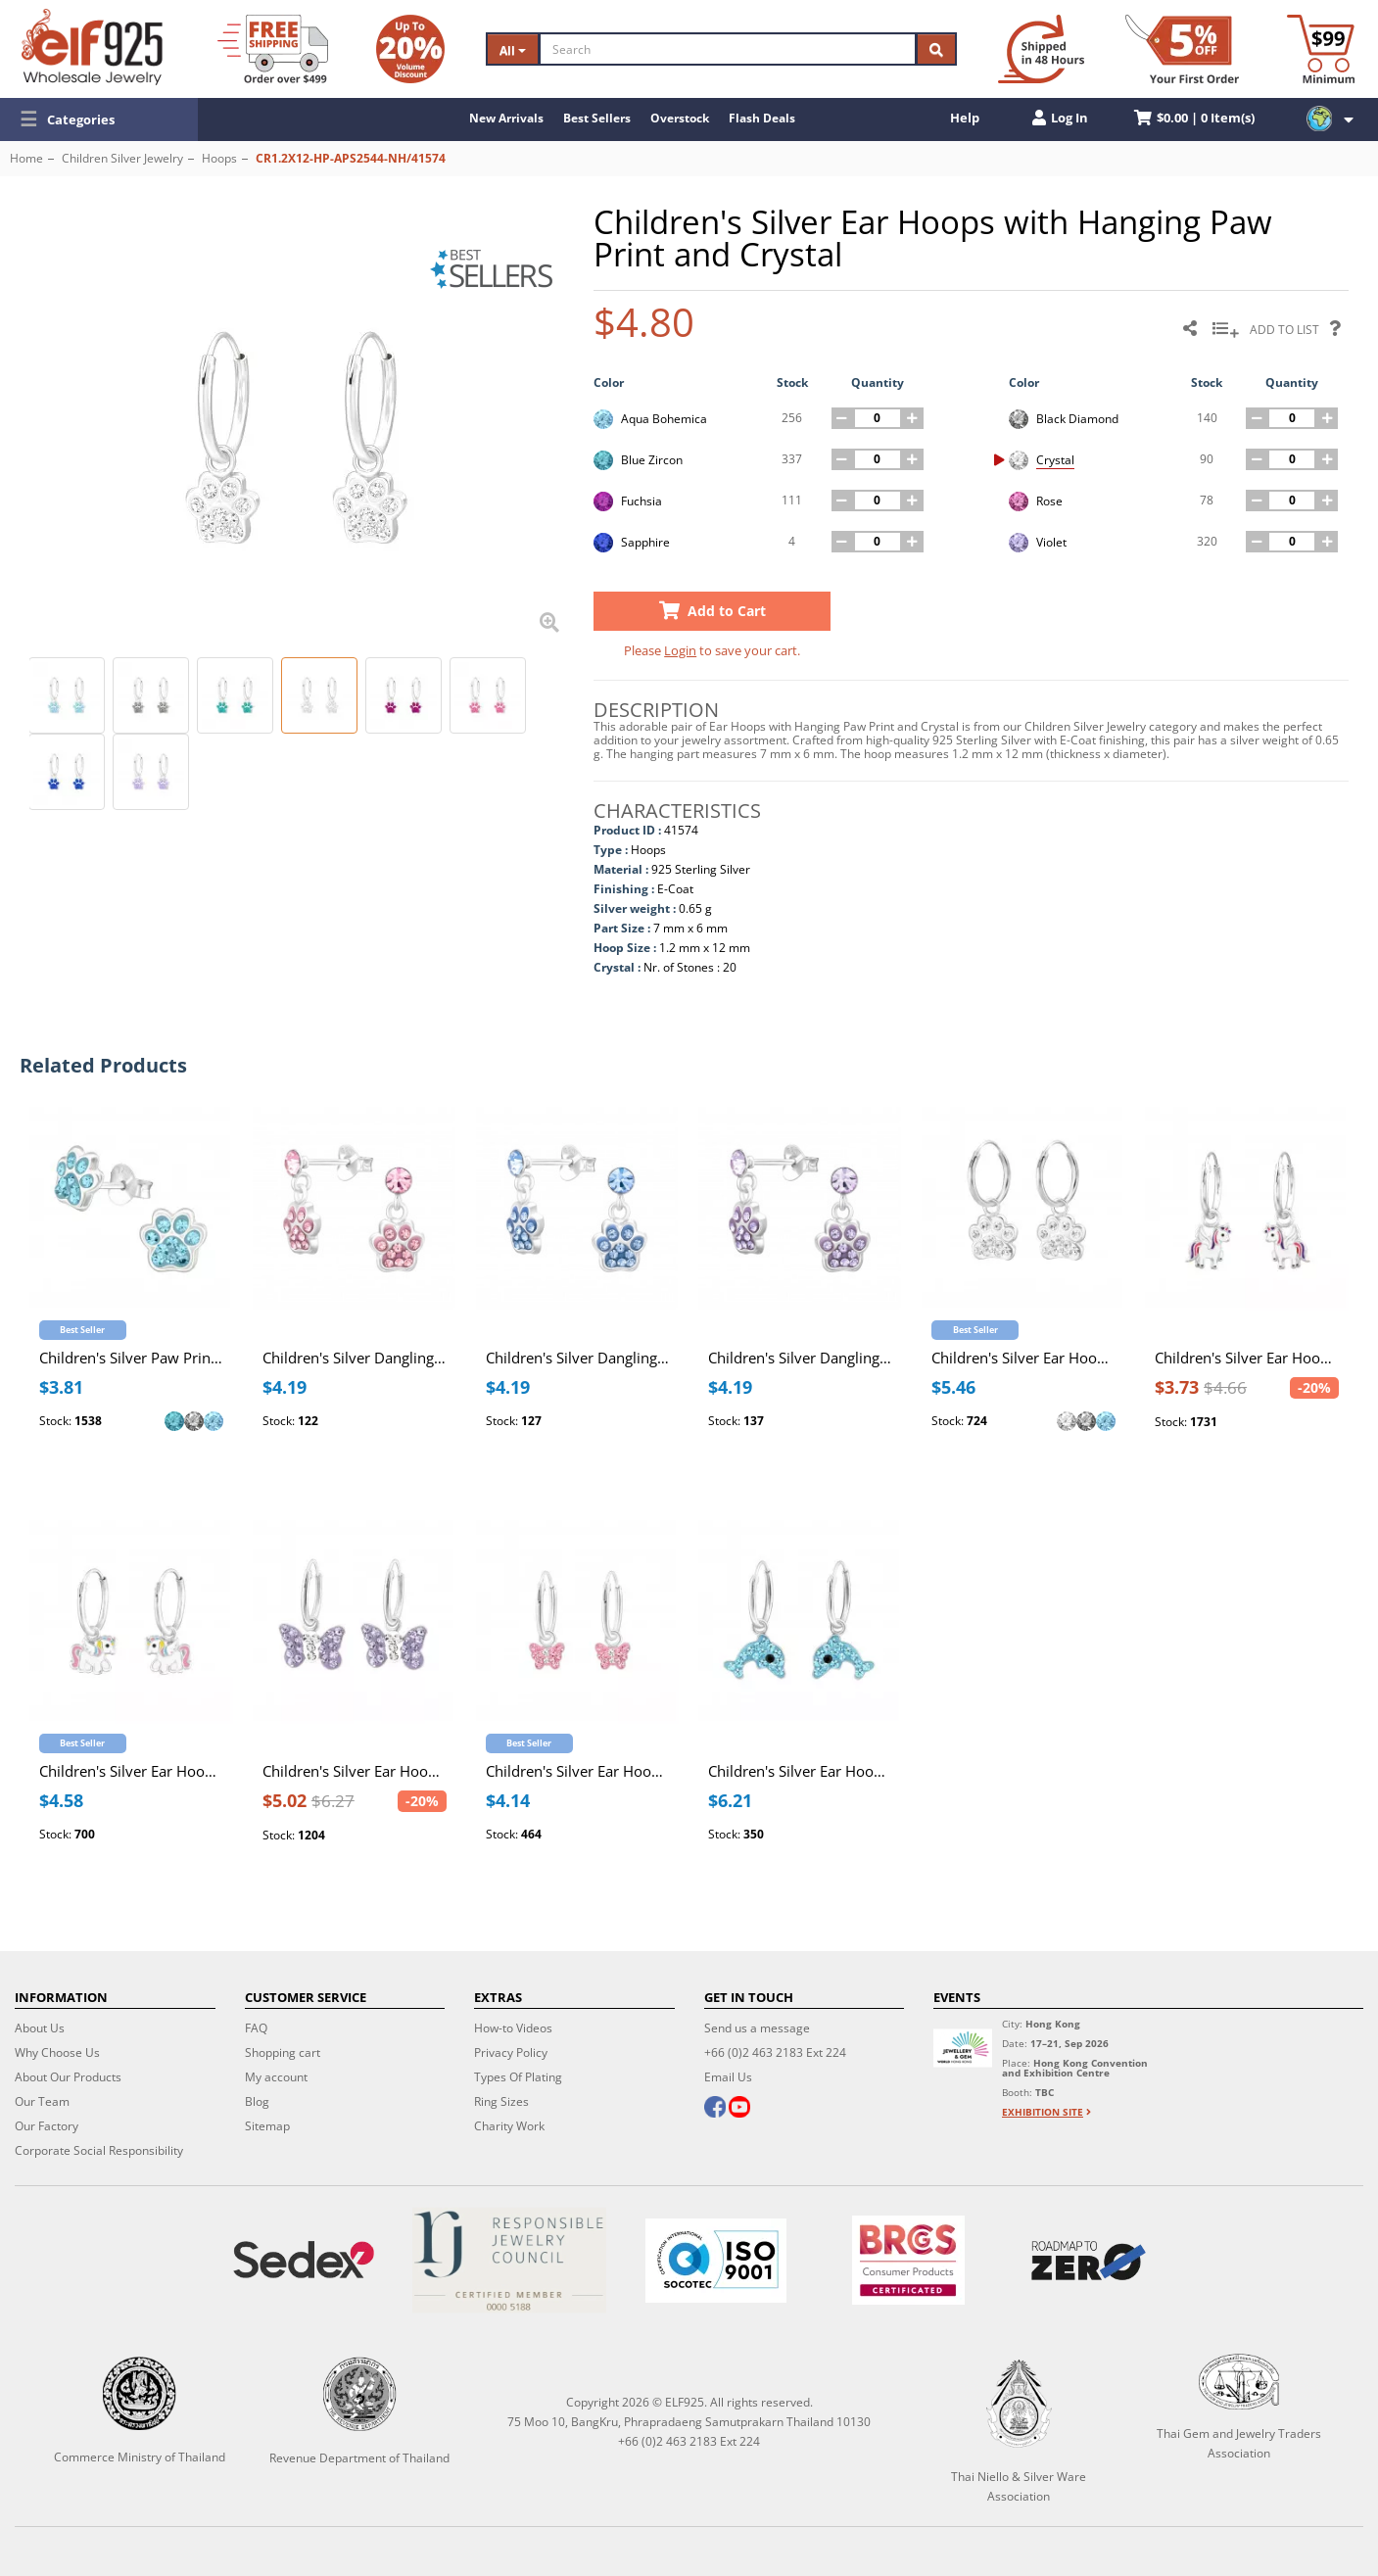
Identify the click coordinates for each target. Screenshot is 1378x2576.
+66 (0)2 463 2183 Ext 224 (775, 2052)
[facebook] (715, 2109)
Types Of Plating (518, 2077)
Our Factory (46, 2126)
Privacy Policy (510, 2052)
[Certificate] (510, 2260)
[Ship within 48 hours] (1041, 49)
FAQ (256, 2028)
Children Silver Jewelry (122, 158)
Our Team (42, 2101)
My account (276, 2077)
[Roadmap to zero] (1088, 2260)
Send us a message (757, 2028)
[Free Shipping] (272, 49)
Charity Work (509, 2126)
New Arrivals (506, 118)
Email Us (728, 2077)
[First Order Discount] (1182, 49)
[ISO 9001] (715, 2260)
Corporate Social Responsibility (99, 2150)
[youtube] (738, 2109)
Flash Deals (762, 118)
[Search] (728, 49)
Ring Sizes (501, 2101)
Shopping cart (282, 2052)
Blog (257, 2101)
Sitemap (267, 2126)
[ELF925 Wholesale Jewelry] (92, 47)
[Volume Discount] (410, 49)
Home (26, 158)
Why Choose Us (57, 2052)
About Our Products (68, 2077)
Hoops (219, 158)
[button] (99, 119)
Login (680, 650)
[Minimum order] (1320, 49)
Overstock (679, 118)
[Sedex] (303, 2260)
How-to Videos (513, 2028)
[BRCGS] (908, 2260)
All (512, 50)
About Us (40, 2028)
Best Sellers (597, 118)
